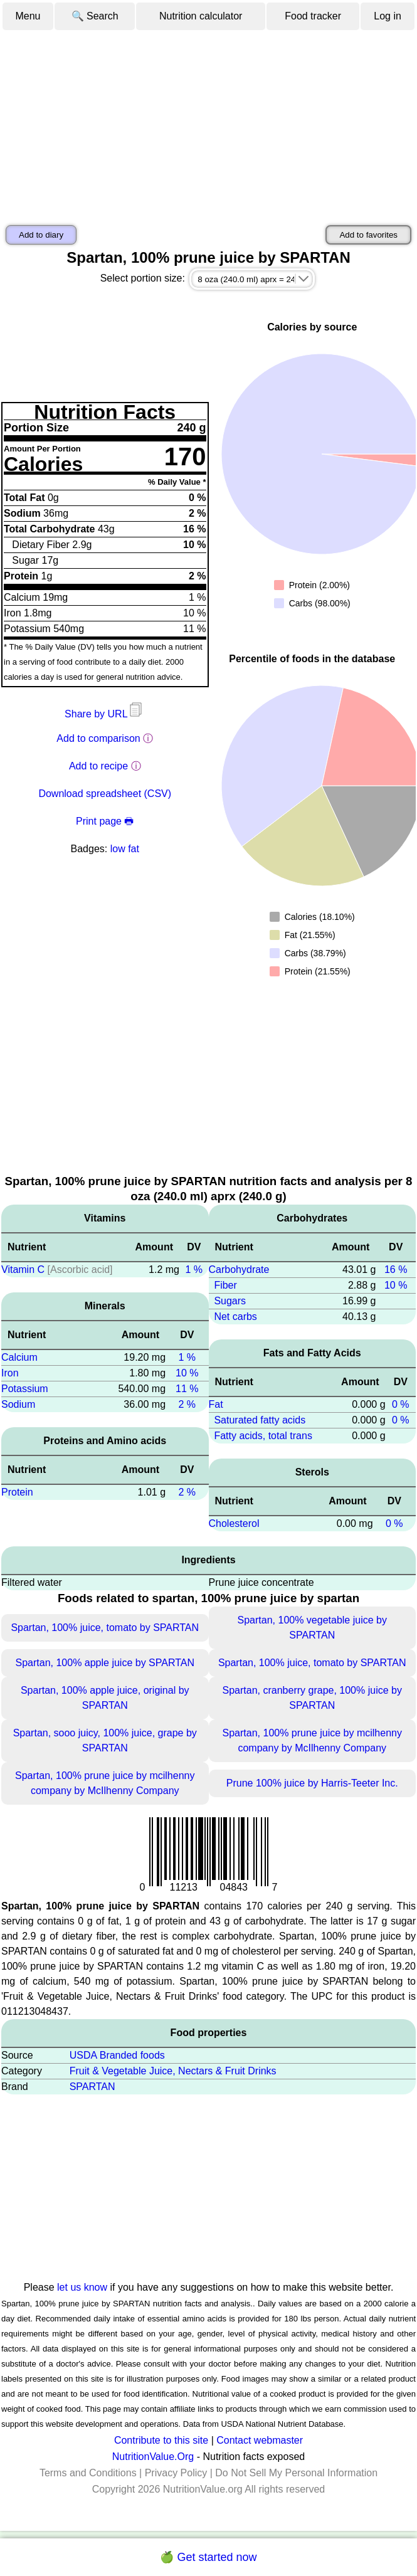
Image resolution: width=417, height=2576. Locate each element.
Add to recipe (98, 766)
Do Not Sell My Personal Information (296, 2473)
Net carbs (235, 1316)
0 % (400, 1404)
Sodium (18, 1404)
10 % (187, 1373)
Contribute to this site (161, 2440)
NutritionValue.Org (153, 2456)
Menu (27, 16)
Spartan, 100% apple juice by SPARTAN (105, 1662)
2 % (187, 1404)
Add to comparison (98, 738)
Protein (17, 1492)
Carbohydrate (239, 1269)
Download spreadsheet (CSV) (104, 793)
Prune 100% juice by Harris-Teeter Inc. (312, 1783)
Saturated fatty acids (259, 1420)
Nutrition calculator (201, 16)
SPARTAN (92, 2086)
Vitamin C (23, 1269)
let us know (82, 2287)
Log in (387, 16)
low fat (124, 848)
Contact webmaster (259, 2440)
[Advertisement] (208, 125)
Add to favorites (368, 235)
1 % (194, 1269)
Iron (10, 1373)
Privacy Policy (176, 2473)
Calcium (19, 1357)
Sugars (230, 1301)
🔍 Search (95, 16)
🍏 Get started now (208, 2557)
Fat (216, 1404)
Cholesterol (234, 1523)
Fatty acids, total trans (263, 1435)
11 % (187, 1388)
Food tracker (313, 16)
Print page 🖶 (105, 821)
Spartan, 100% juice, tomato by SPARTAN (105, 1627)
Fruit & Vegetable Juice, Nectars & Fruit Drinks (173, 2071)
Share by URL (105, 714)
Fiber (225, 1285)
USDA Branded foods (117, 2055)
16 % (395, 1269)
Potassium (24, 1388)
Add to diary (41, 235)
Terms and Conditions (88, 2473)
